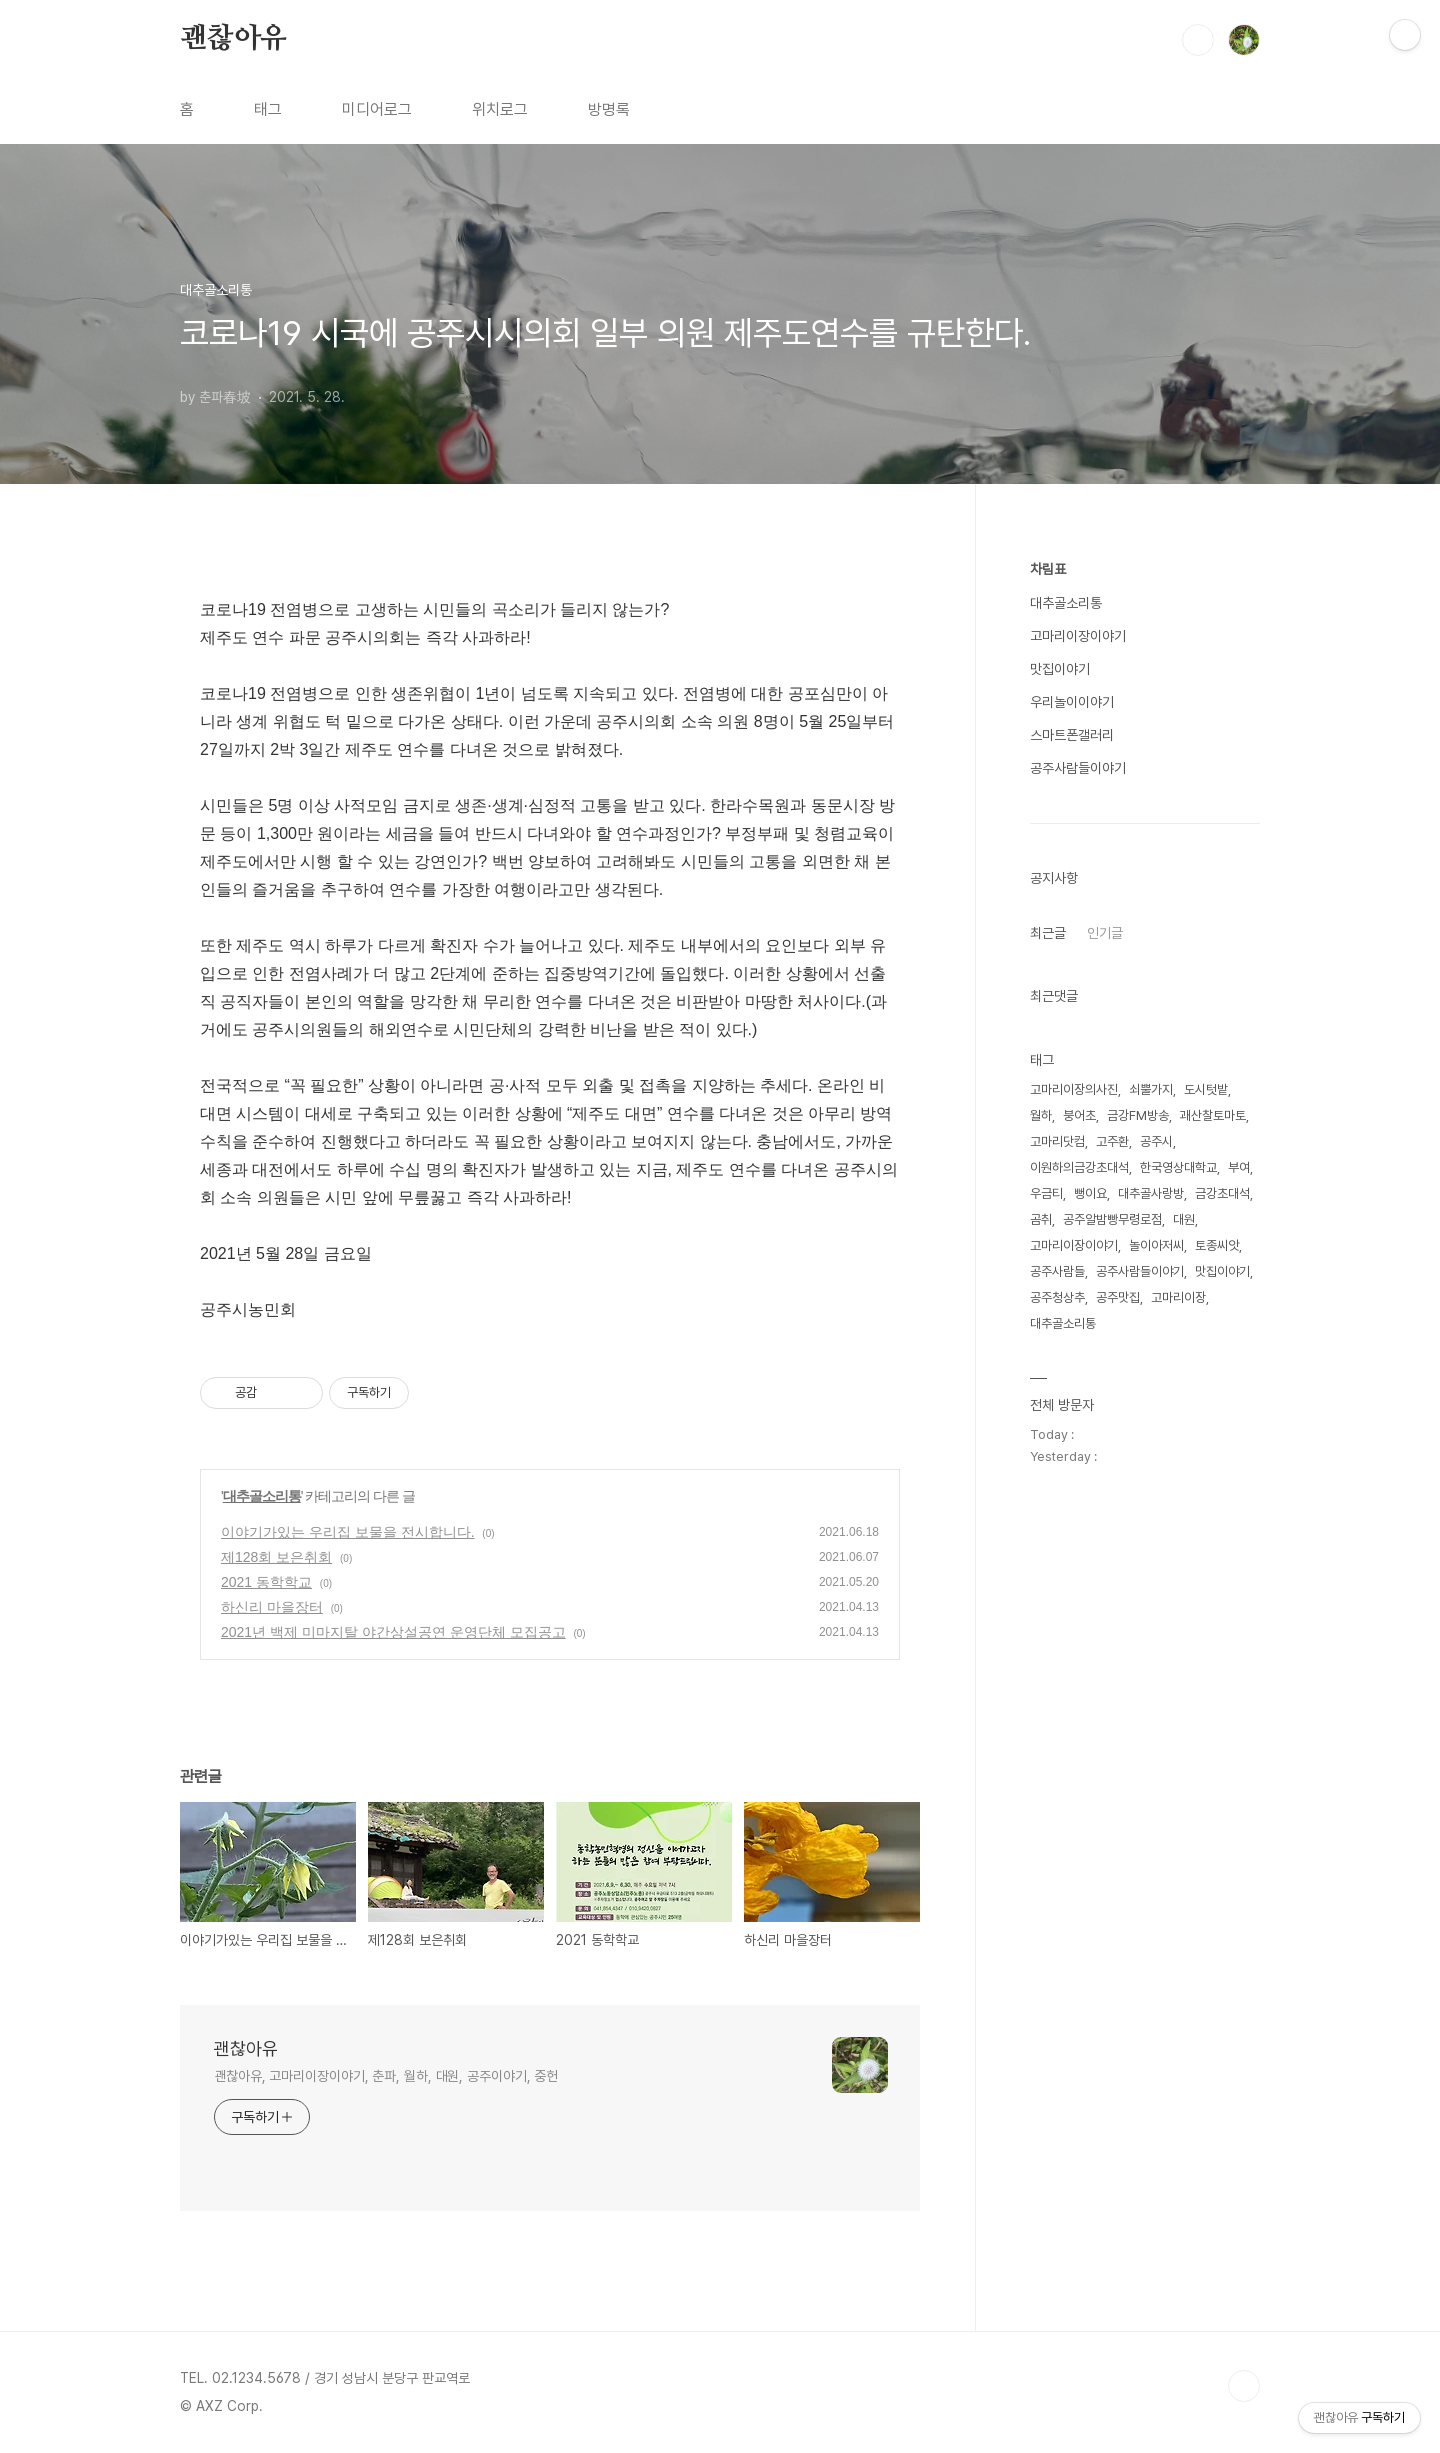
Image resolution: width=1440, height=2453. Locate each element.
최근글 (1048, 933)
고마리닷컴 (1057, 1141)
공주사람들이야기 (1078, 768)
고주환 (1112, 1141)
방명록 (609, 109)
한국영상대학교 (1178, 1167)
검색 (1198, 40)
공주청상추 (1057, 1297)
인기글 (1105, 933)
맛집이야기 (1060, 669)
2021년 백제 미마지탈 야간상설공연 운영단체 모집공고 (393, 1632)
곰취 (1041, 1219)
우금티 (1046, 1193)
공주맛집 (1118, 1297)
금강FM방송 (1138, 1115)
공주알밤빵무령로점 (1112, 1219)
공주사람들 (1057, 1271)
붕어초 (1079, 1115)
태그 (268, 109)
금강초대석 (1222, 1193)
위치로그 (500, 109)
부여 (1239, 1167)
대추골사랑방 (1151, 1193)
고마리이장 (1178, 1297)
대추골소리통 (262, 1496)
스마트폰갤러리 (1072, 735)
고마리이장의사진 (1074, 1089)
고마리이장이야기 (1078, 636)
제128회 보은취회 (276, 1557)
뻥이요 (1090, 1193)
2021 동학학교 (266, 1582)
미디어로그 (377, 109)
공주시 (1156, 1141)
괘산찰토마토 (1213, 1115)
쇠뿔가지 (1151, 1089)
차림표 (1048, 569)
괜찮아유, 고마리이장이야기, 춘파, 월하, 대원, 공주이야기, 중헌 (386, 2076)
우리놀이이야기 (1072, 702)
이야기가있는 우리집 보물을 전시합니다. (348, 1532)
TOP (1244, 2386)
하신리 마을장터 (272, 1607)
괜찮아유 (233, 39)
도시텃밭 (1206, 1089)
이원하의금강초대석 (1079, 1167)
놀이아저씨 (1156, 1245)
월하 (1041, 1115)
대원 (1184, 1219)
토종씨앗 (1217, 1245)
